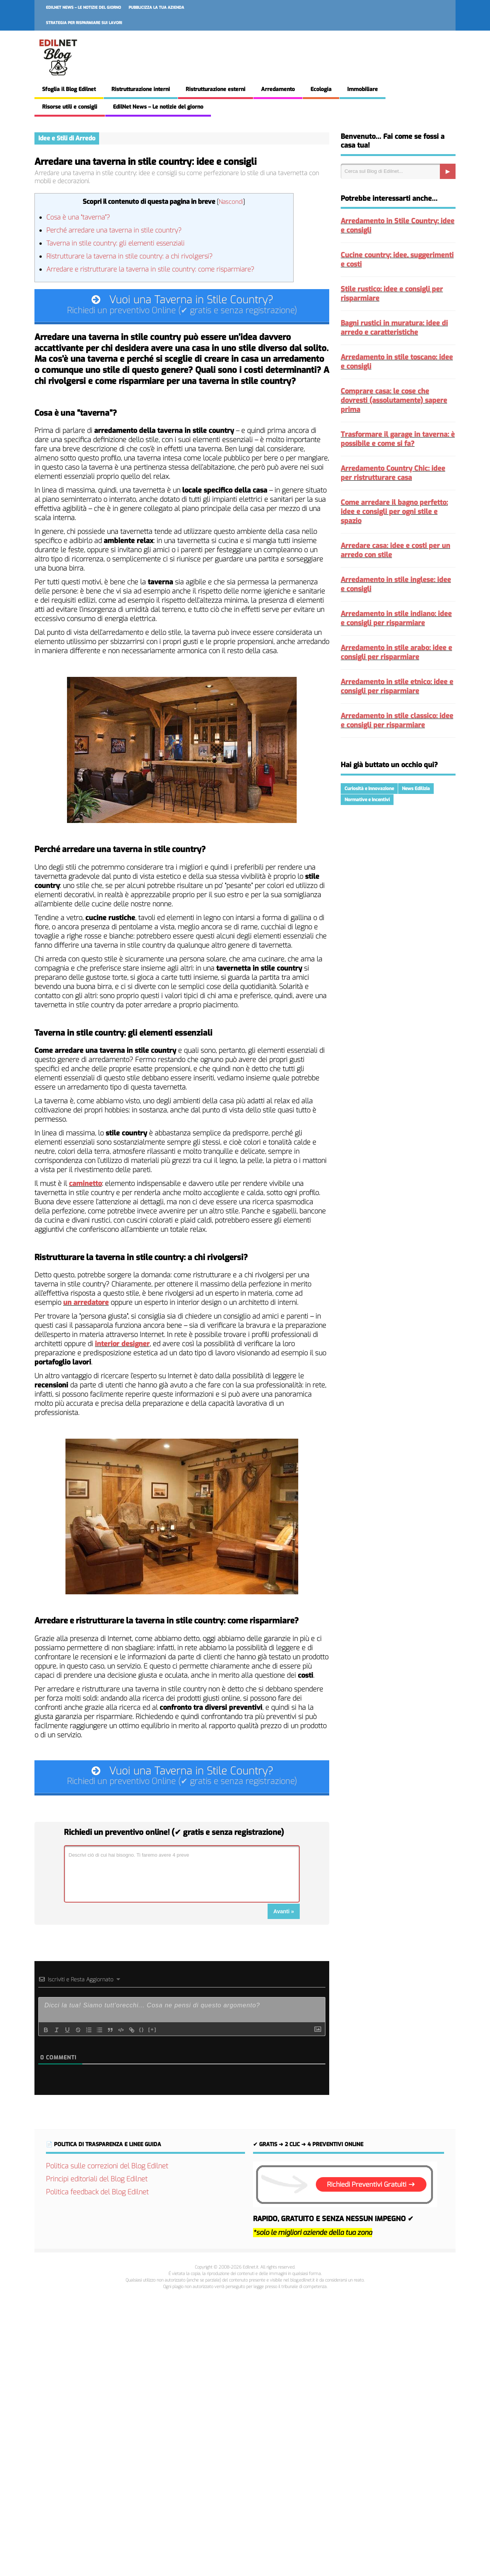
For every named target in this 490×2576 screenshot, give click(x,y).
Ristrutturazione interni (140, 89)
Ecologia (321, 89)
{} (141, 2034)
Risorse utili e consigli (69, 107)
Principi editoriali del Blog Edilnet (96, 2183)
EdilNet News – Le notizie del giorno (83, 7)
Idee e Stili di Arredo (66, 138)
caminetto (85, 1185)
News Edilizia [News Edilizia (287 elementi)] (416, 788)
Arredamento (278, 89)
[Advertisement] (245, 2433)
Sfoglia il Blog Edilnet (69, 89)
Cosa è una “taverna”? (78, 217)
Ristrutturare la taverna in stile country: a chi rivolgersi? (129, 256)
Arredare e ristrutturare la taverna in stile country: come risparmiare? (150, 269)
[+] (152, 2034)
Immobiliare (362, 89)
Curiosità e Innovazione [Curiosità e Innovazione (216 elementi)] (369, 788)
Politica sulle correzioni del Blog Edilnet (107, 2170)
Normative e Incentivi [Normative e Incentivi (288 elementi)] (367, 800)
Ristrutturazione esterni (215, 89)
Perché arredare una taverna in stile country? (113, 230)
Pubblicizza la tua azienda (156, 7)
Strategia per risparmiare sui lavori (84, 22)
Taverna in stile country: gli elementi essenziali (115, 243)
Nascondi (231, 202)
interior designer (122, 1346)
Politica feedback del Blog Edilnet (97, 2196)
